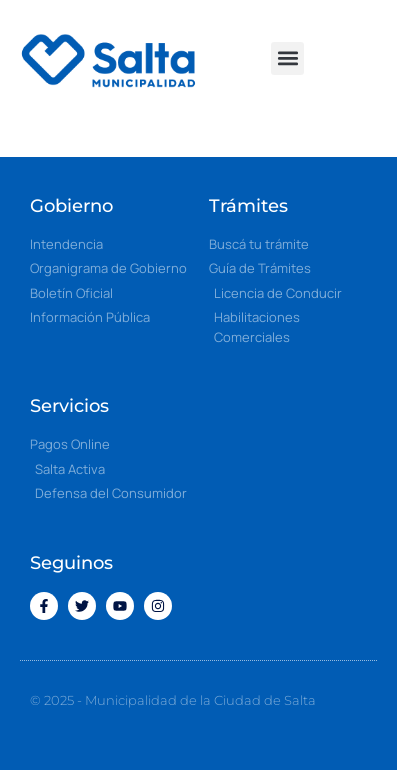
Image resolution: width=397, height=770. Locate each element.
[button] (287, 58)
